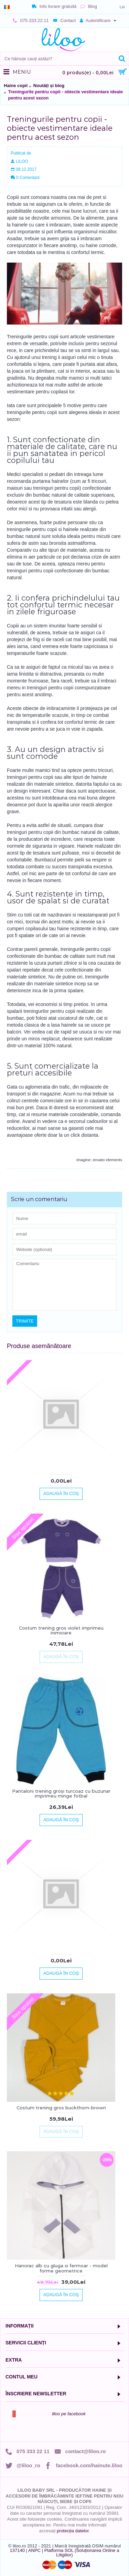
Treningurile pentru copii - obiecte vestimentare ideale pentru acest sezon (65, 94)
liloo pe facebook (69, 2413)
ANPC (34, 2550)
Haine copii (16, 85)
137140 (17, 2550)
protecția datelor (73, 2530)
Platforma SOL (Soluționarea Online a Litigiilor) (81, 2552)
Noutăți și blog (48, 85)
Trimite (25, 1321)
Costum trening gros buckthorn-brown (61, 2107)
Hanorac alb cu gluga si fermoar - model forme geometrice (61, 2268)
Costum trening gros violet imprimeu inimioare (61, 1630)
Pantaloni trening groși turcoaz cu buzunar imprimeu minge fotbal (61, 1793)
